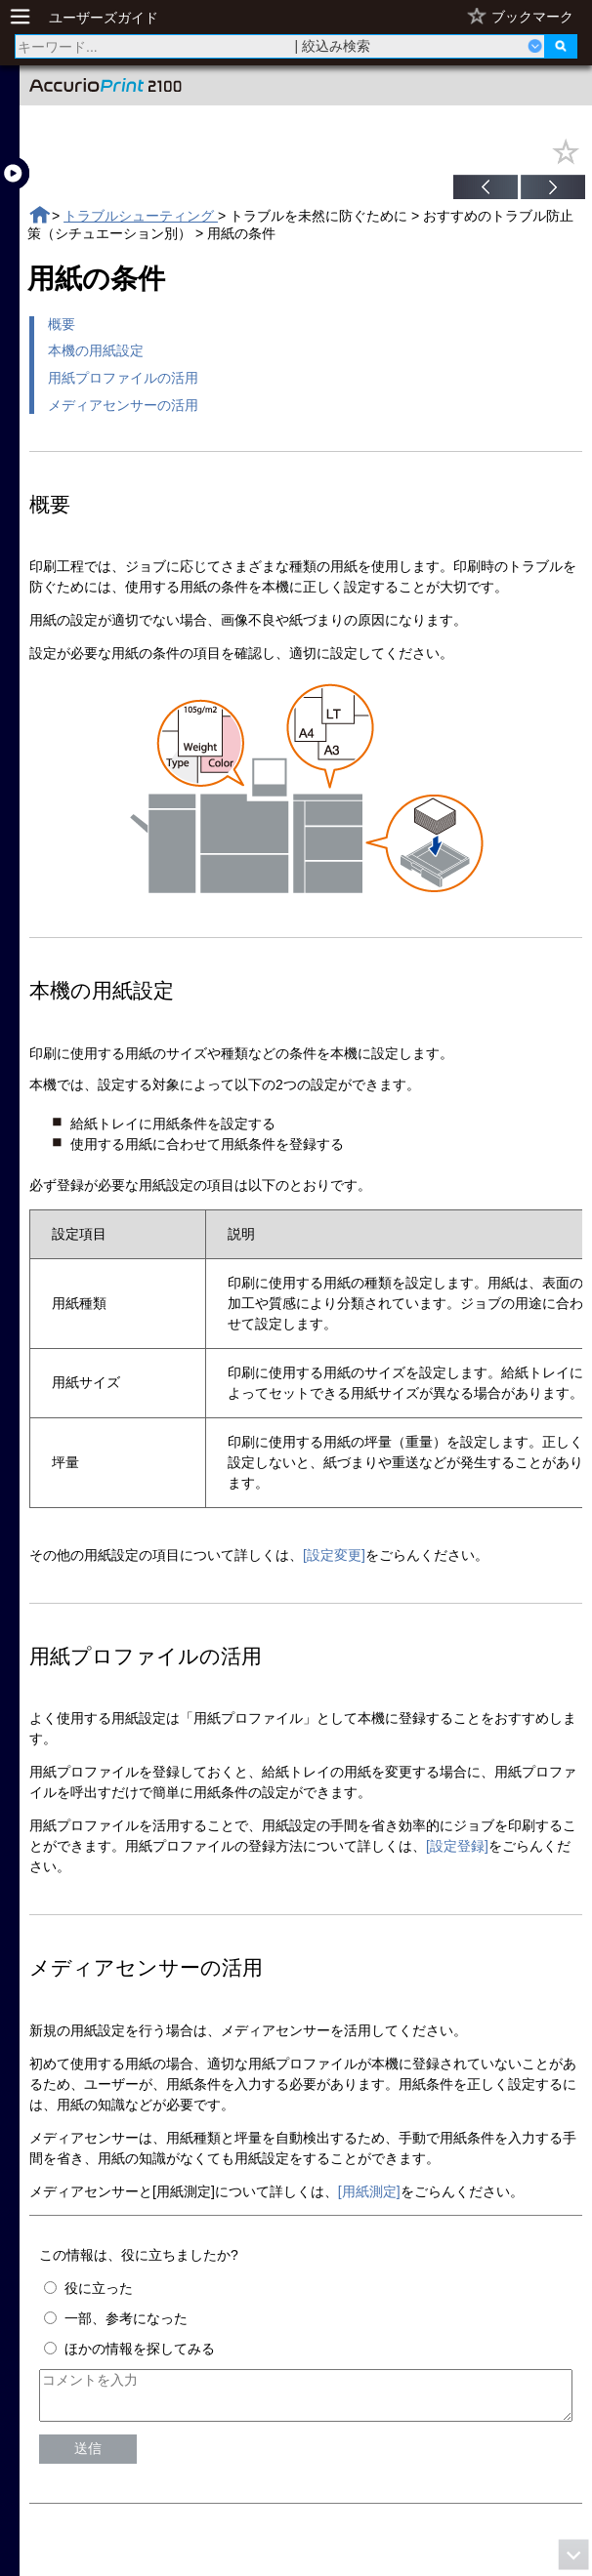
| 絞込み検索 (333, 46)
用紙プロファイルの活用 (123, 378)
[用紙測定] (369, 2191)
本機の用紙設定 (96, 350)
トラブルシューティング (140, 216)
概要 (61, 324)
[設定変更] (334, 1555)
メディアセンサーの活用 (123, 405)
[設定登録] (457, 1846)
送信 (88, 2457)
